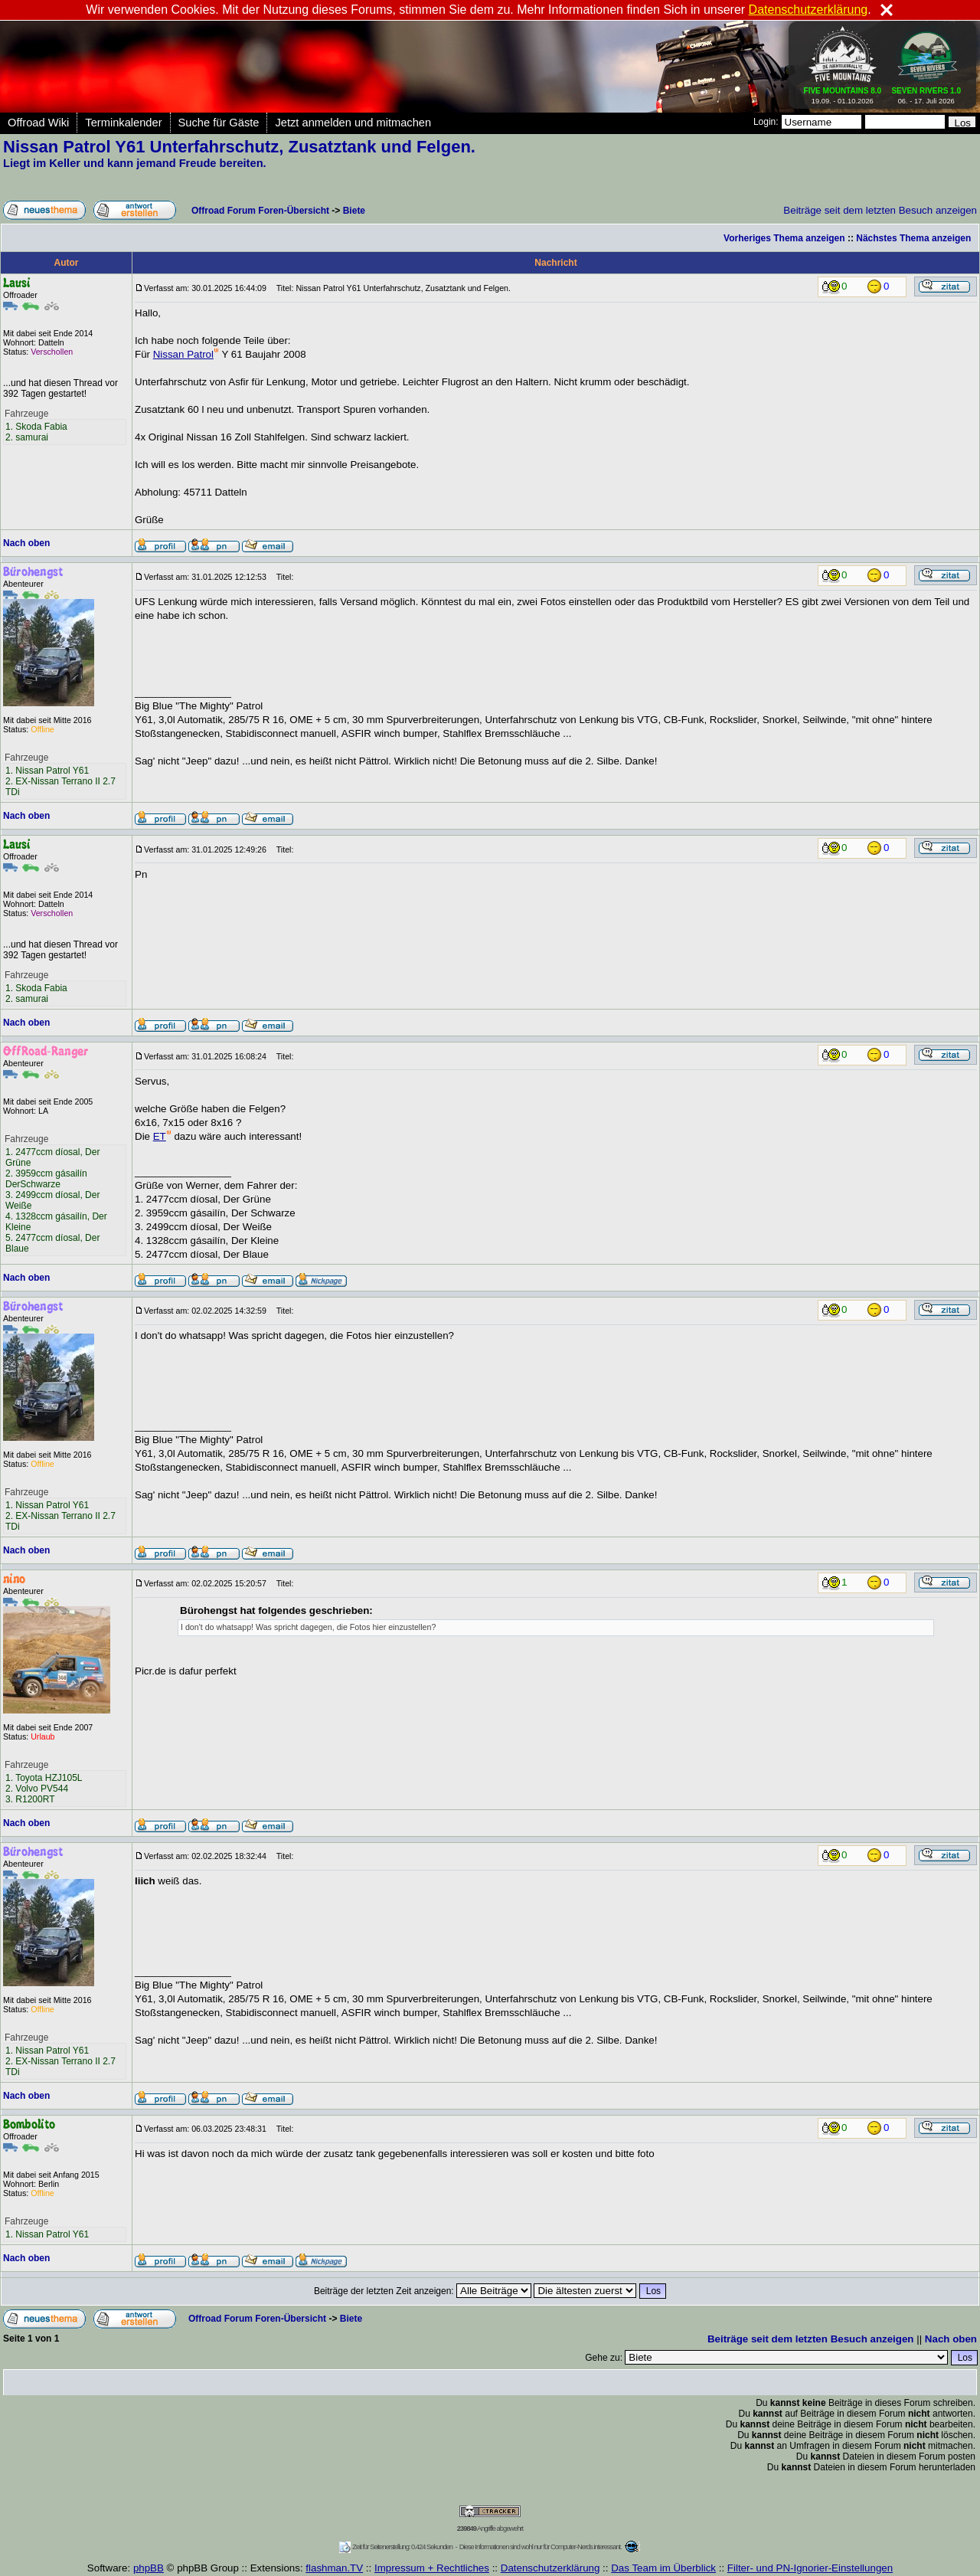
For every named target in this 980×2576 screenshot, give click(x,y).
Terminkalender (123, 122)
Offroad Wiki (38, 122)
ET (162, 1136)
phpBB (148, 2568)
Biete (354, 210)
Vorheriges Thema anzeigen (784, 238)
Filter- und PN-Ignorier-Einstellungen (810, 2568)
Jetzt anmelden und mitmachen (353, 122)
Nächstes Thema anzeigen (913, 238)
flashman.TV (334, 2568)
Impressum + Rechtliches (431, 2568)
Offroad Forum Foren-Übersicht (260, 210)
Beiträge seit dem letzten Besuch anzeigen (880, 210)
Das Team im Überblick (663, 2568)
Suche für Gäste (219, 122)
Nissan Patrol (186, 354)
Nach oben (26, 543)
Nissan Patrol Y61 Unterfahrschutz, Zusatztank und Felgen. (239, 146)
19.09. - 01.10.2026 (843, 92)
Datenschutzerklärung (550, 2568)
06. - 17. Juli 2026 (926, 92)
